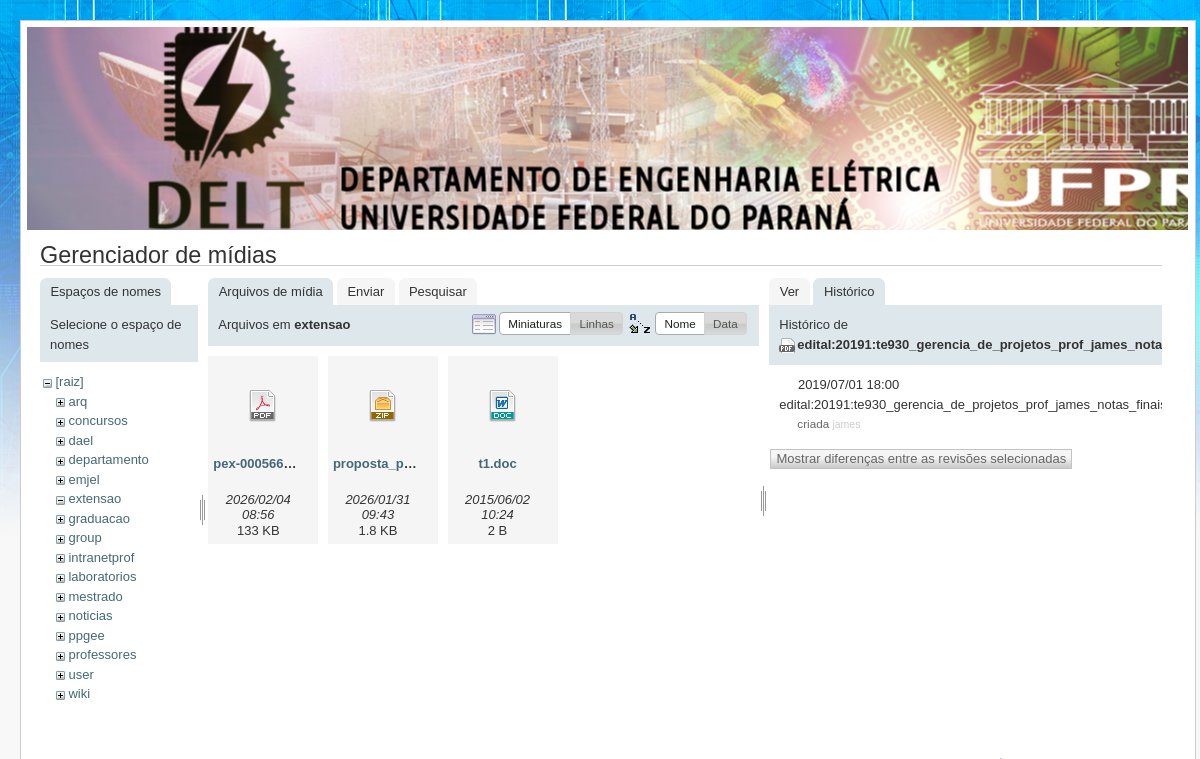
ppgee (86, 635)
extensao (94, 498)
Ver (790, 291)
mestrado (95, 596)
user (80, 674)
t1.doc (497, 463)
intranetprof (101, 557)
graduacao (98, 518)
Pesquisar (438, 291)
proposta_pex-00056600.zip (417, 463)
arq (77, 401)
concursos (97, 420)
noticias (90, 615)
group (84, 537)
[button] (535, 323)
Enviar (365, 291)
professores (102, 654)
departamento (108, 459)
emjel (83, 479)
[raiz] (69, 381)
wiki (79, 693)
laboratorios (102, 576)
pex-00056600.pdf (267, 463)
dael (80, 440)
